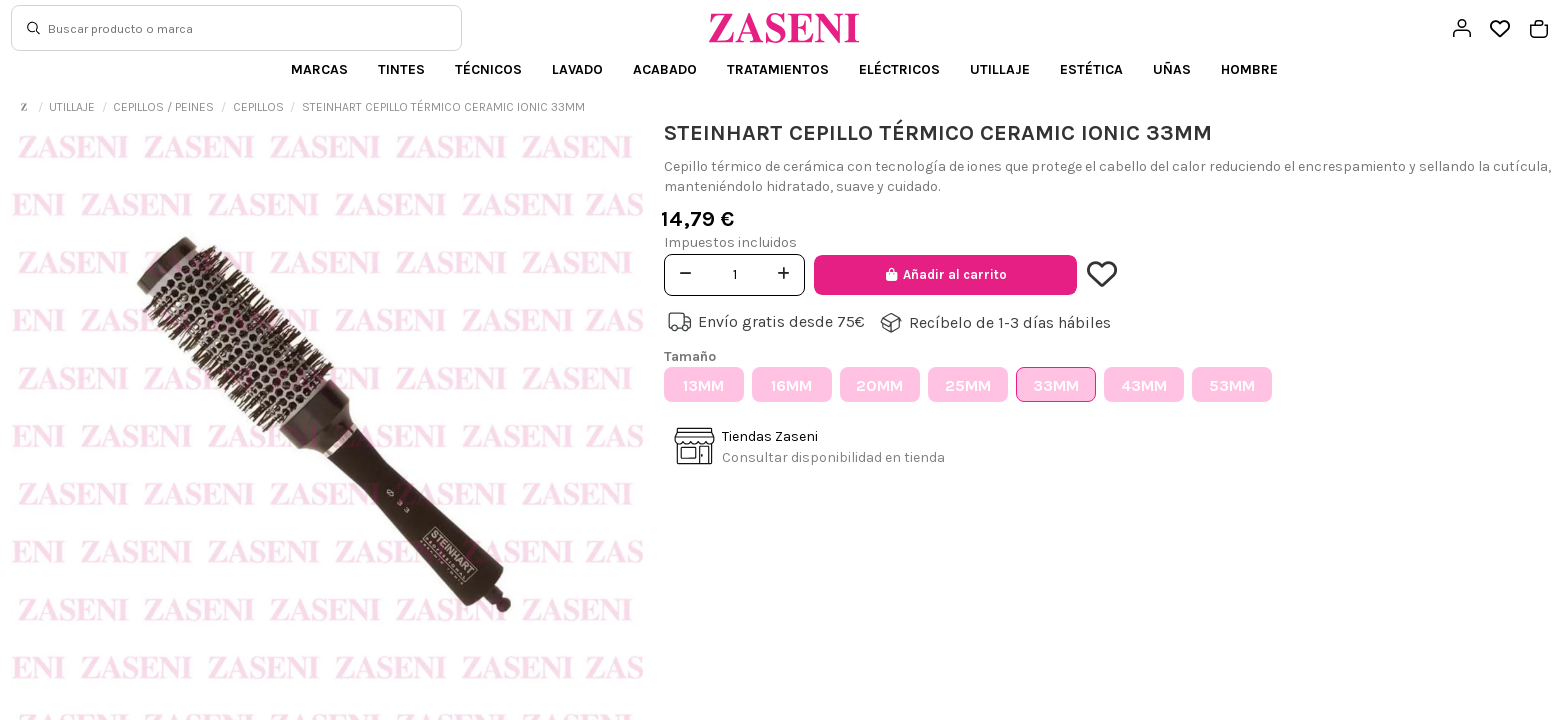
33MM (1056, 385)
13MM (703, 385)
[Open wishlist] (1500, 29)
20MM (879, 385)
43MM (1144, 385)
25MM (968, 385)
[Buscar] (33, 28)
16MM (791, 385)
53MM (1232, 385)
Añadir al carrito (945, 274)
